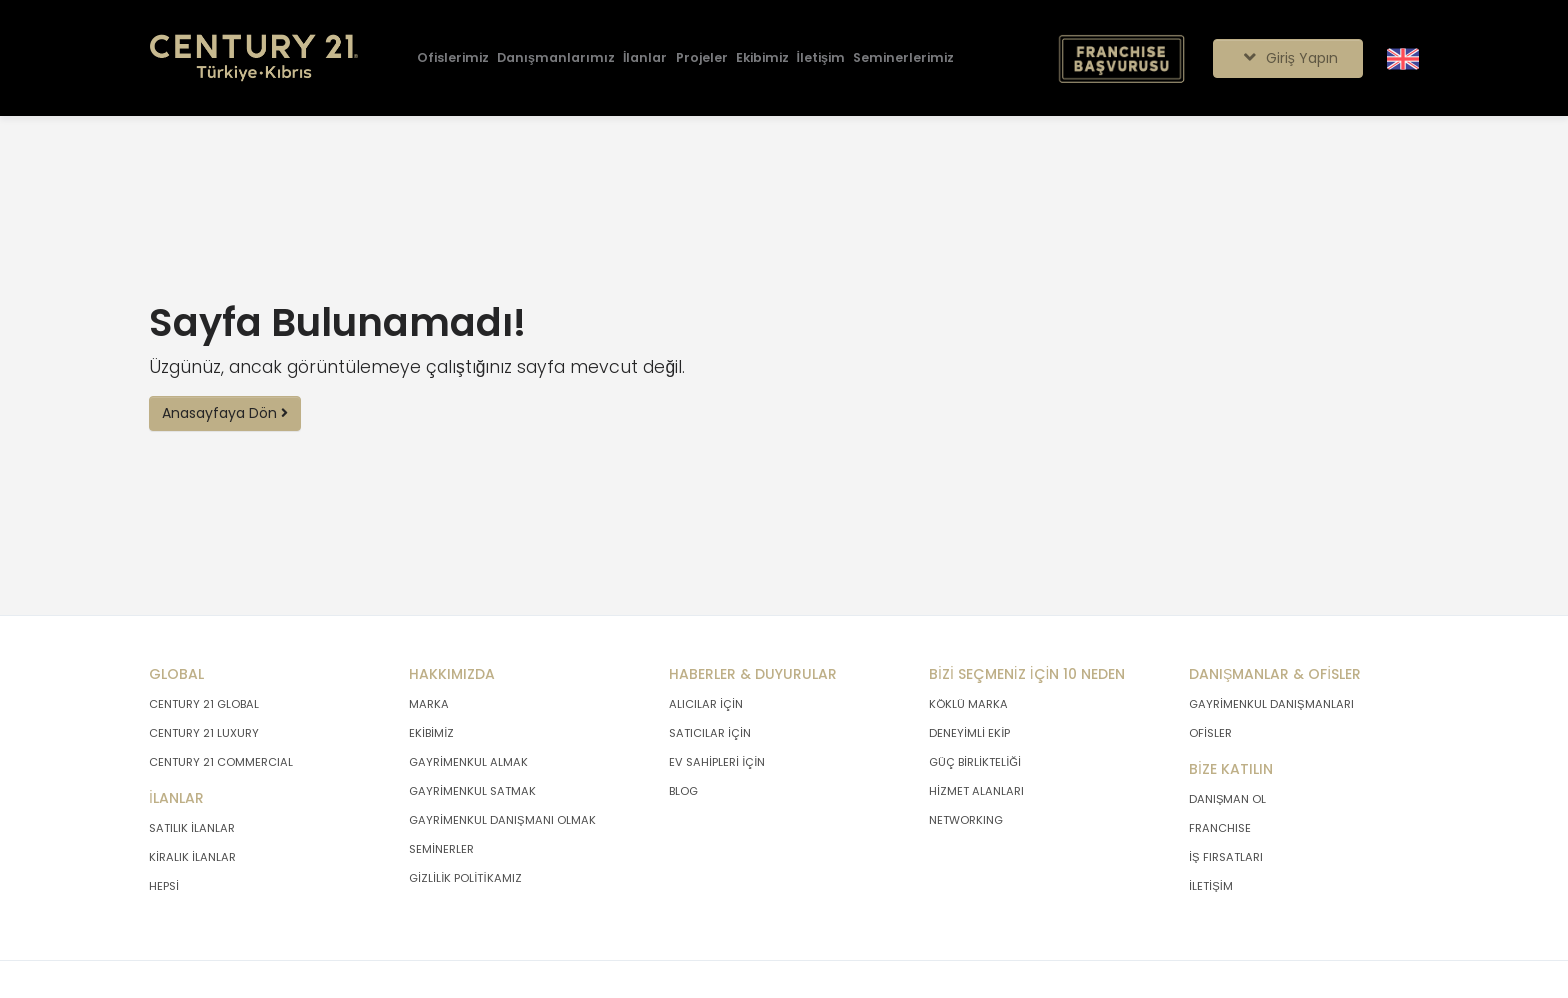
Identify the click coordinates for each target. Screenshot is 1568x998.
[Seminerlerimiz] (903, 58)
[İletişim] (821, 58)
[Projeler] (702, 58)
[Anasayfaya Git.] (254, 58)
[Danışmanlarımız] (556, 58)
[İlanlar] (645, 58)
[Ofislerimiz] (453, 58)
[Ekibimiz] (762, 58)
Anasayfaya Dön (225, 413)
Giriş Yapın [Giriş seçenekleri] (1287, 58)
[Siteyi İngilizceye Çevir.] (1403, 57)
